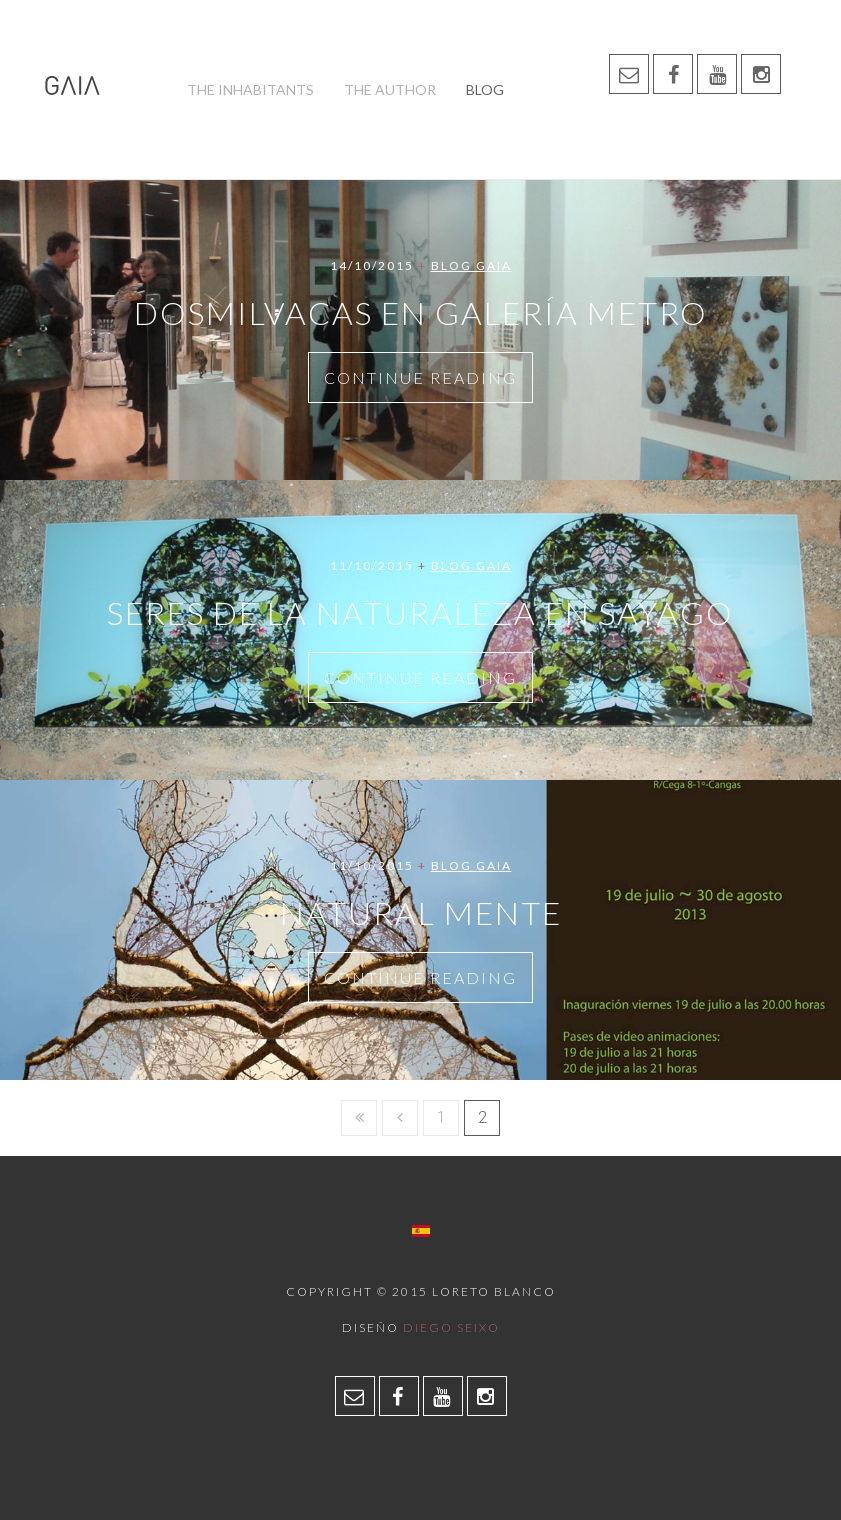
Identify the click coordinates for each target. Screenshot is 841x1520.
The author (390, 89)
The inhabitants (250, 89)
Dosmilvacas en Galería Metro (421, 312)
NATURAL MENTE (421, 912)
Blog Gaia (471, 265)
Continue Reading (420, 377)
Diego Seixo (451, 1327)
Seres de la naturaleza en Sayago (420, 612)
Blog (485, 89)
